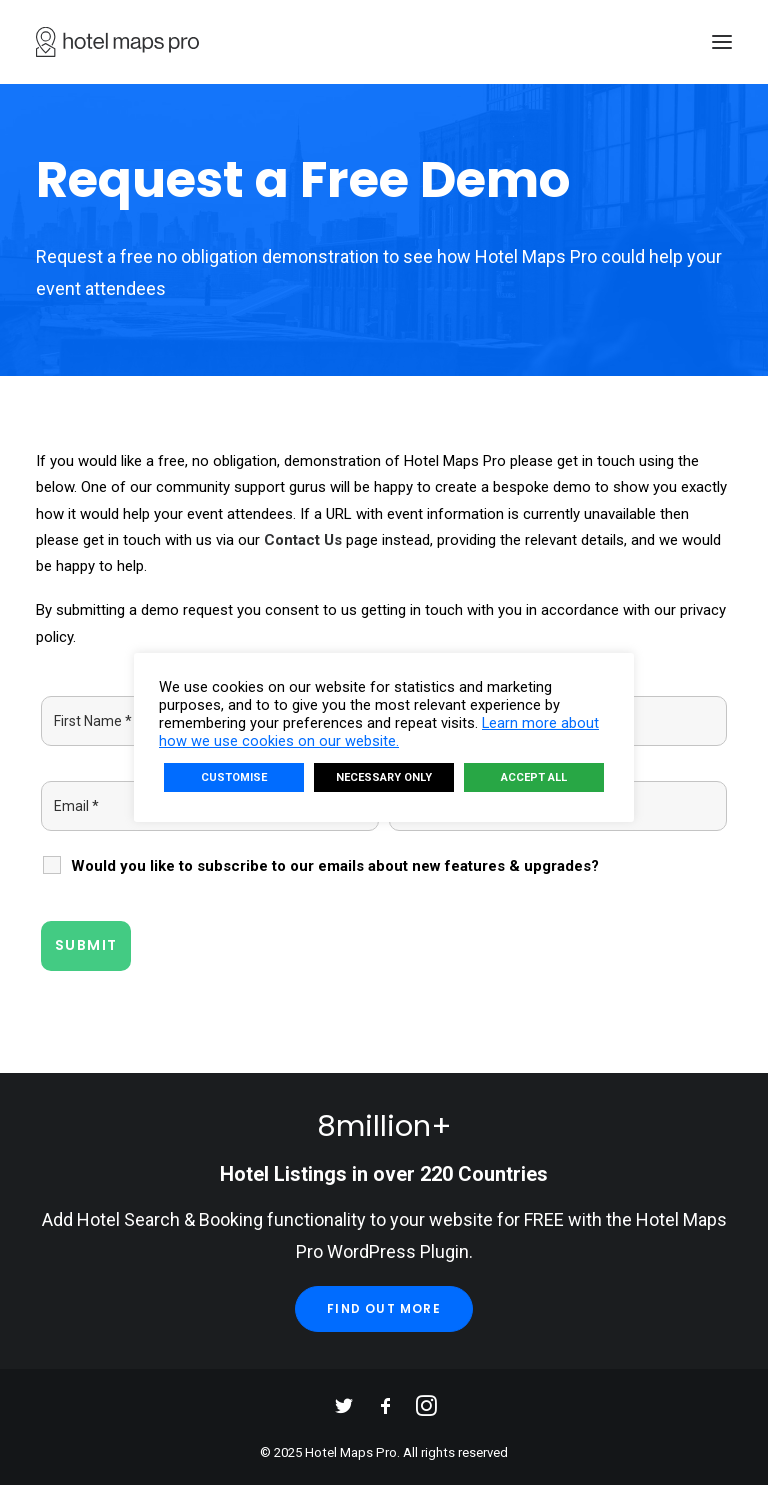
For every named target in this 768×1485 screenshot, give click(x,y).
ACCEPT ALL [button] (534, 777)
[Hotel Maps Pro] (117, 42)
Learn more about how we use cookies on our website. (379, 732)
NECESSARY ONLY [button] (384, 777)
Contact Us (303, 540)
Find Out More (384, 1308)
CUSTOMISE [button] (234, 777)
